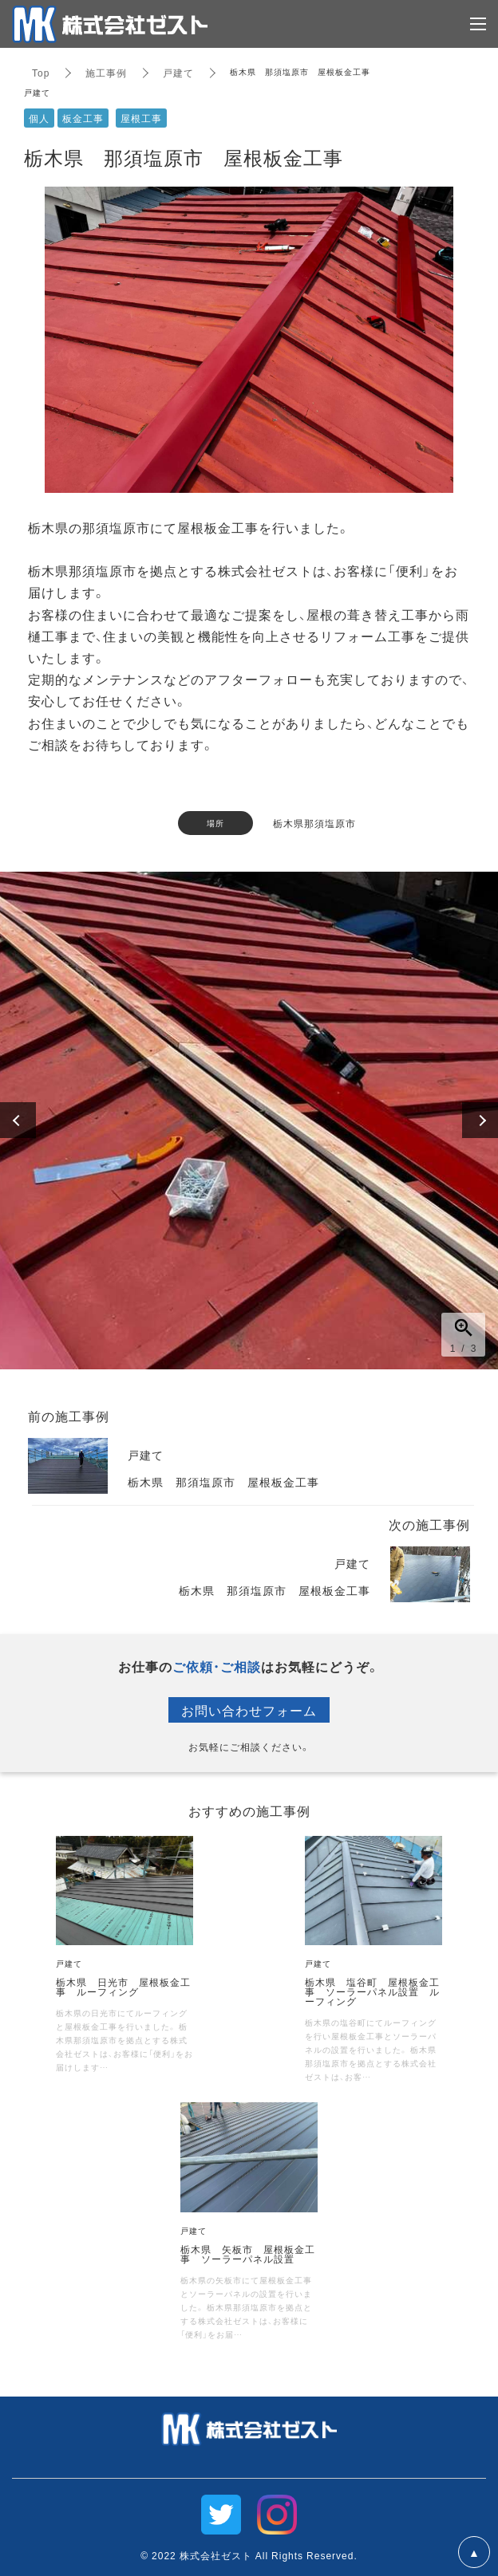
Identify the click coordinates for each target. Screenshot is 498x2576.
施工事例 (106, 72)
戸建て (178, 72)
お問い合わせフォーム (249, 1709)
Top (40, 72)
